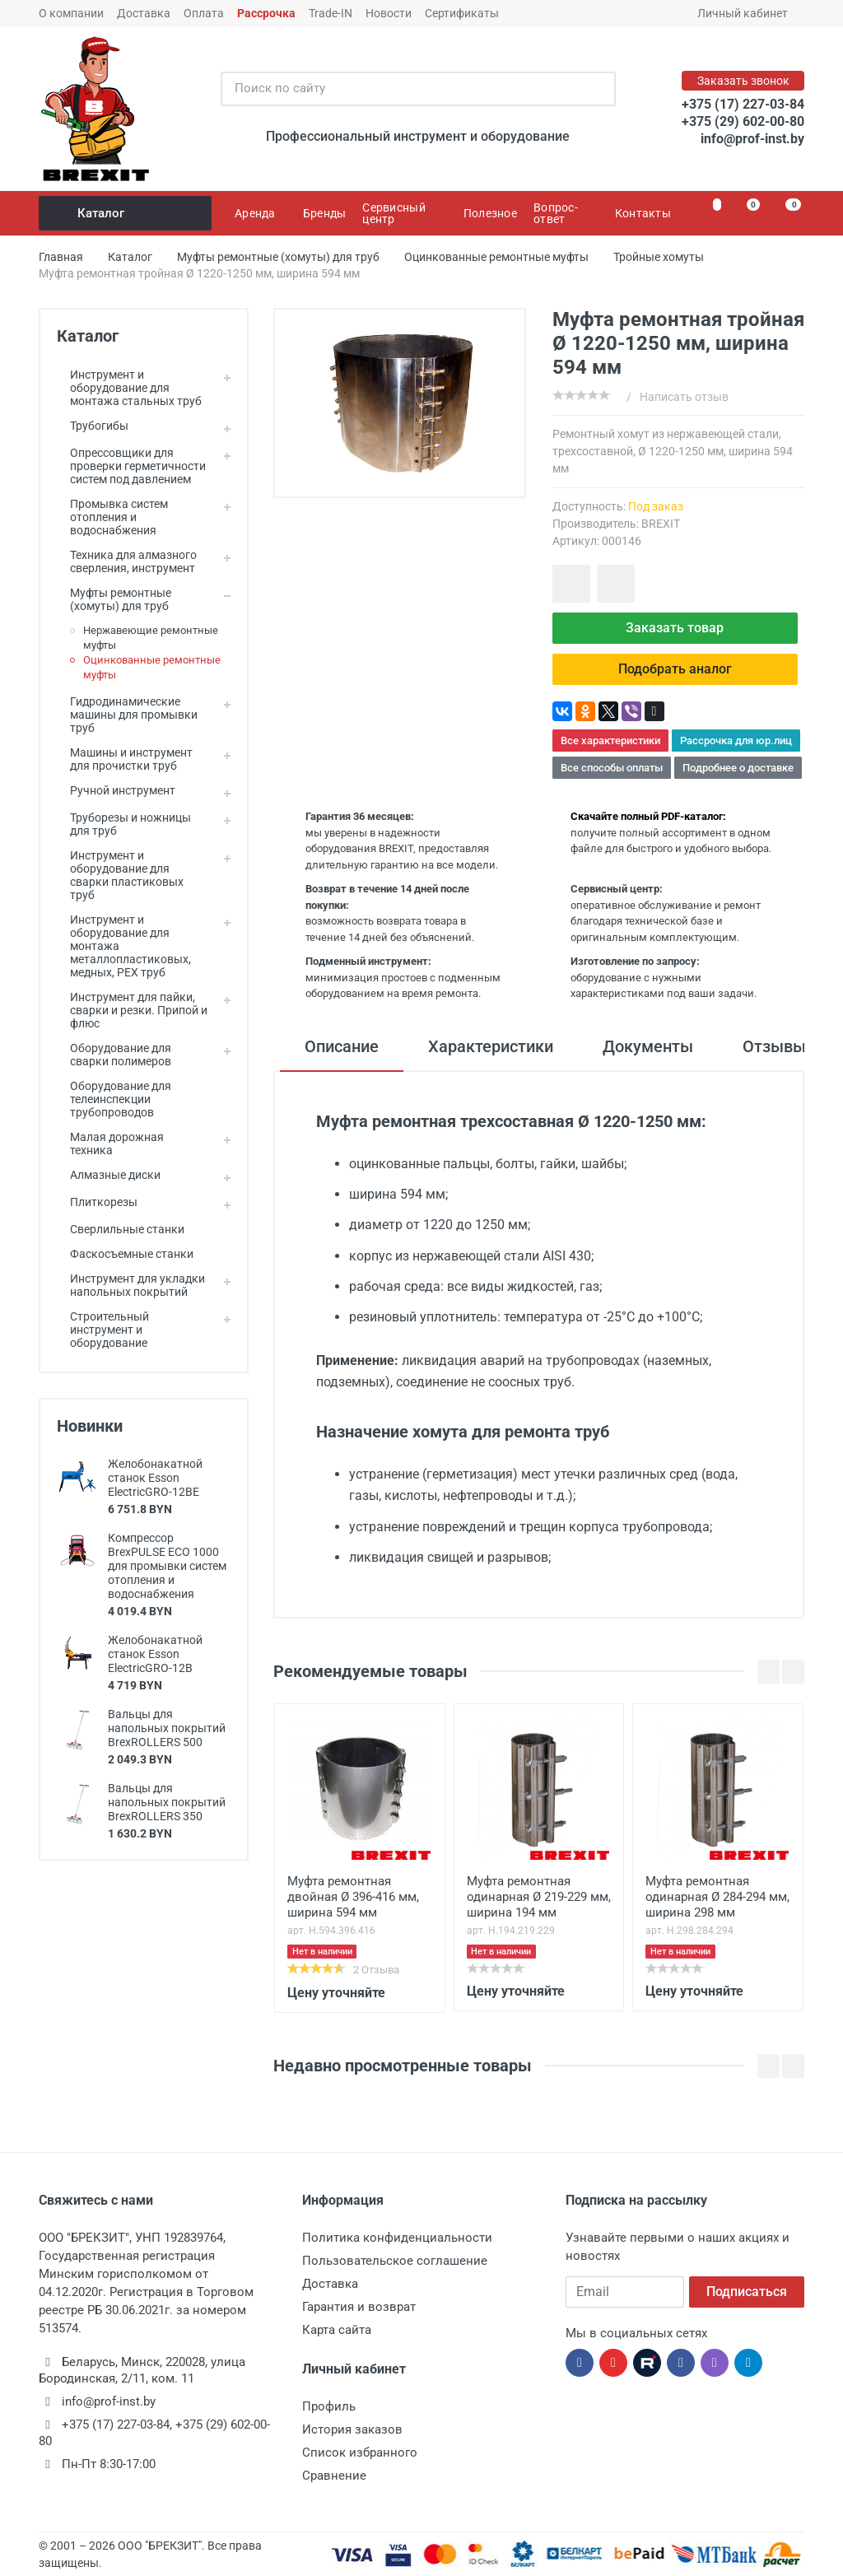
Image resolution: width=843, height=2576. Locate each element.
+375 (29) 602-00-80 (743, 121)
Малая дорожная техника (110, 1143)
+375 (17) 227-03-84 (743, 104)
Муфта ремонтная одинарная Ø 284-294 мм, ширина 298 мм (717, 1897)
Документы (648, 1046)
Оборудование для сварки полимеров (114, 1054)
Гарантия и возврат (359, 2306)
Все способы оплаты (612, 768)
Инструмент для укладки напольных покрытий (131, 1285)
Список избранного (359, 2452)
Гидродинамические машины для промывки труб (127, 714)
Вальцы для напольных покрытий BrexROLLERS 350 (167, 1802)
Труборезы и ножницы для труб (124, 824)
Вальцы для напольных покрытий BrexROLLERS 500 (167, 1728)
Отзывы (774, 1046)
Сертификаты (462, 13)
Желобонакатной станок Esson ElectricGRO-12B (155, 1654)
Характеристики (490, 1046)
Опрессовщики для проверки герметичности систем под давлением (131, 466)
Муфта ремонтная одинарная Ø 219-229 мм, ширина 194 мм (539, 1897)
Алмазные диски (109, 1174)
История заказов (352, 2429)
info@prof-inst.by (752, 139)
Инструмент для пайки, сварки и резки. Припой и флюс (132, 1010)
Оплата (204, 13)
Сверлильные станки (120, 1229)
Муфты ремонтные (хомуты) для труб (114, 599)
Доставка (143, 13)
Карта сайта (336, 2329)
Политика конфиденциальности (397, 2237)
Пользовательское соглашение (394, 2260)
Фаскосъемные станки (125, 1253)
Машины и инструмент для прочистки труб (125, 759)
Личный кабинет (748, 13)
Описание (342, 1046)
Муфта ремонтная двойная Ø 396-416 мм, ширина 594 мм (353, 1897)
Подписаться (746, 2291)
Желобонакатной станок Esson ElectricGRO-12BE (155, 1477)
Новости (389, 13)
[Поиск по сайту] (401, 89)
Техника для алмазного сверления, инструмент (127, 561)
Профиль (329, 2406)
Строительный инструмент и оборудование (103, 1329)
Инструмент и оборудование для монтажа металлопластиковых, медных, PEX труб (124, 946)
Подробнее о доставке (738, 768)
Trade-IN (330, 13)
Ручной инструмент (116, 790)
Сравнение (334, 2475)
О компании (71, 13)
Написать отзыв (684, 396)
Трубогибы (92, 425)
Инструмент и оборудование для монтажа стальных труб (129, 388)
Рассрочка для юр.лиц (736, 740)
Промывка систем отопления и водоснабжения (112, 517)
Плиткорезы (97, 1202)
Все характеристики (610, 740)
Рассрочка (266, 13)
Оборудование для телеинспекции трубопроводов (114, 1099)
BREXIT (660, 523)
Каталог (126, 213)
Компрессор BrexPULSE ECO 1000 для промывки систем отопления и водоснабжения (167, 1565)
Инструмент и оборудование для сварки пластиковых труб (120, 875)
